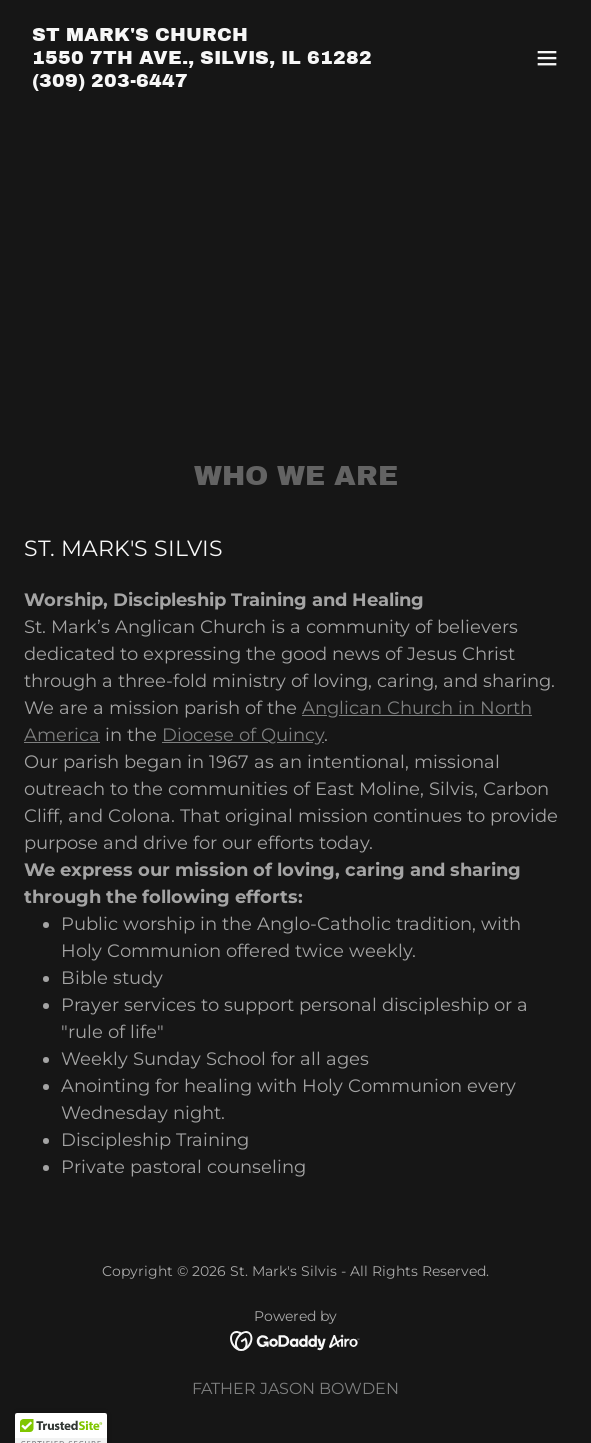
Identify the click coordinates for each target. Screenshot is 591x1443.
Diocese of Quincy (243, 735)
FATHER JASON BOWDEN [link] (295, 1388)
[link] (202, 81)
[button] (547, 58)
